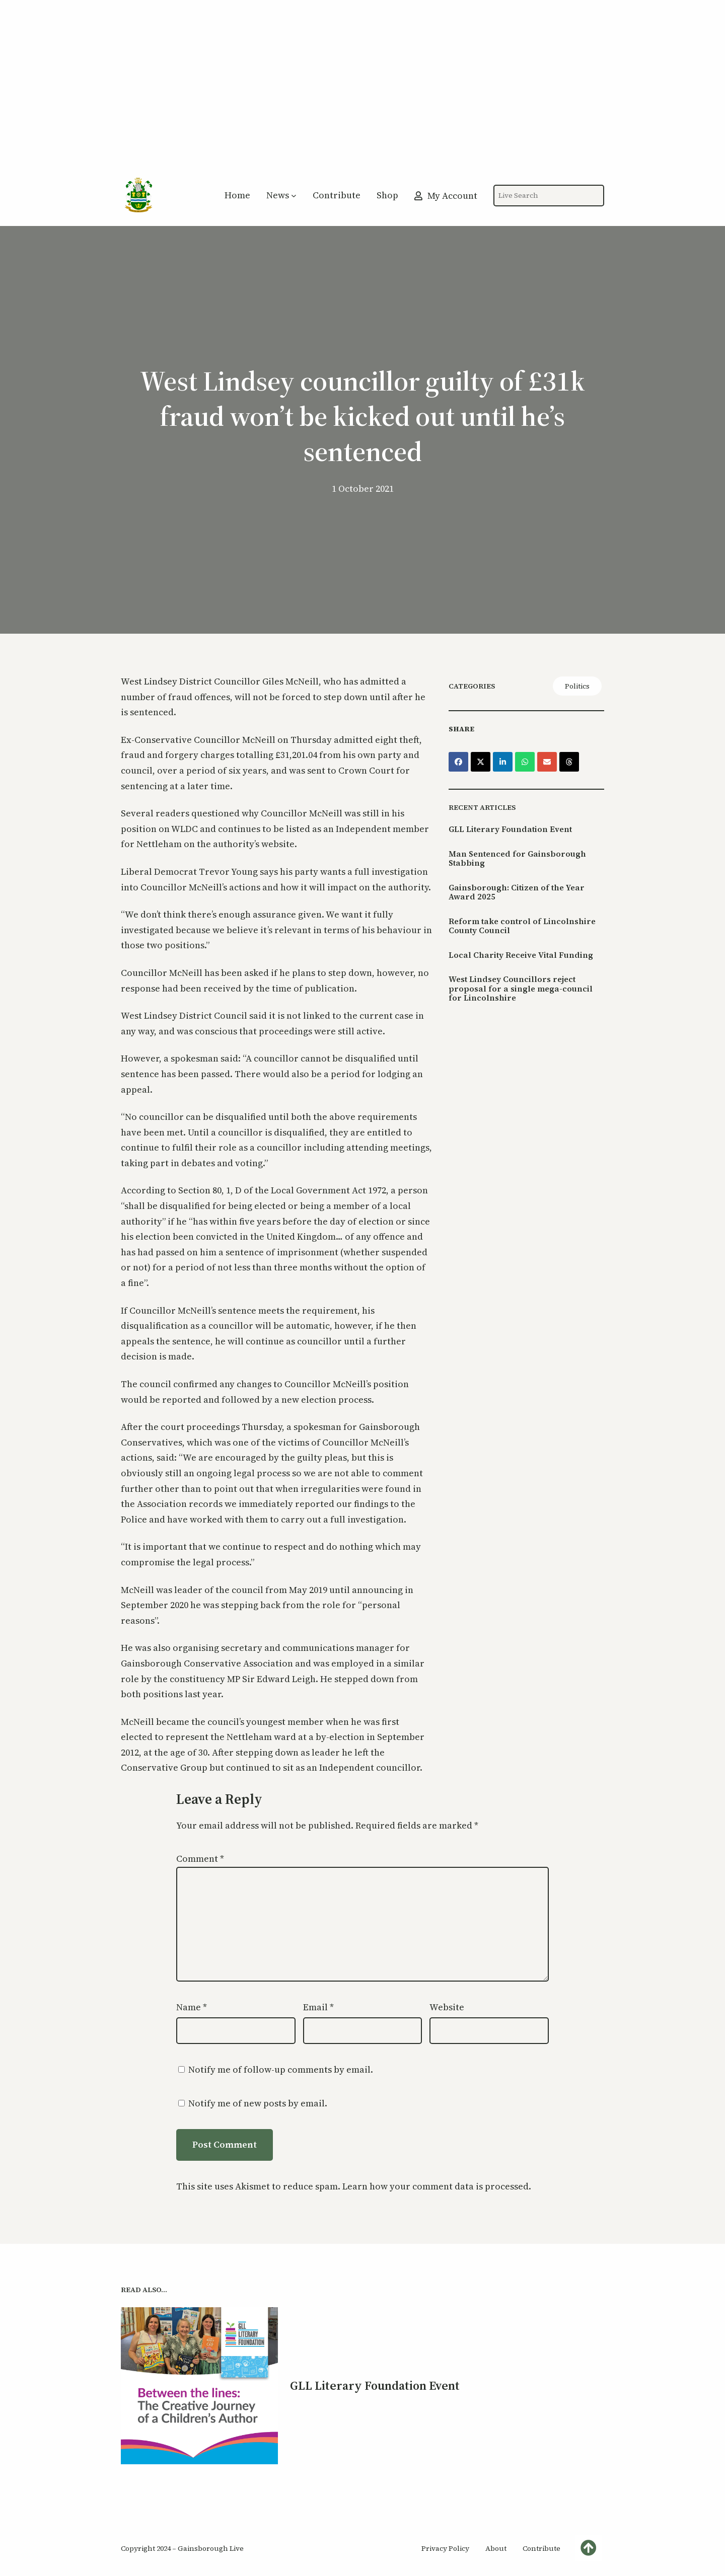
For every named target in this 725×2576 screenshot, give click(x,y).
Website (446, 2007)
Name (191, 2007)
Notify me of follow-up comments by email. (280, 2069)
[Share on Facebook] (458, 762)
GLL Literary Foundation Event (510, 829)
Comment (200, 1858)
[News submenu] (294, 195)
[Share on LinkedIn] (503, 762)
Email (318, 2007)
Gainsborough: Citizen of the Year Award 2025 (517, 892)
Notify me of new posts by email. (257, 2103)
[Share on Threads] (569, 762)
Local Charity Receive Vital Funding (521, 954)
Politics (577, 686)
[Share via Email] (547, 762)
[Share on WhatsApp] (525, 762)
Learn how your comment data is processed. (436, 2186)
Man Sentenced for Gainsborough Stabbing (517, 858)
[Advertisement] (362, 92)
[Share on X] (480, 762)
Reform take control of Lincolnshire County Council (522, 926)
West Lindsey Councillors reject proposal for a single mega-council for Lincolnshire (521, 988)
